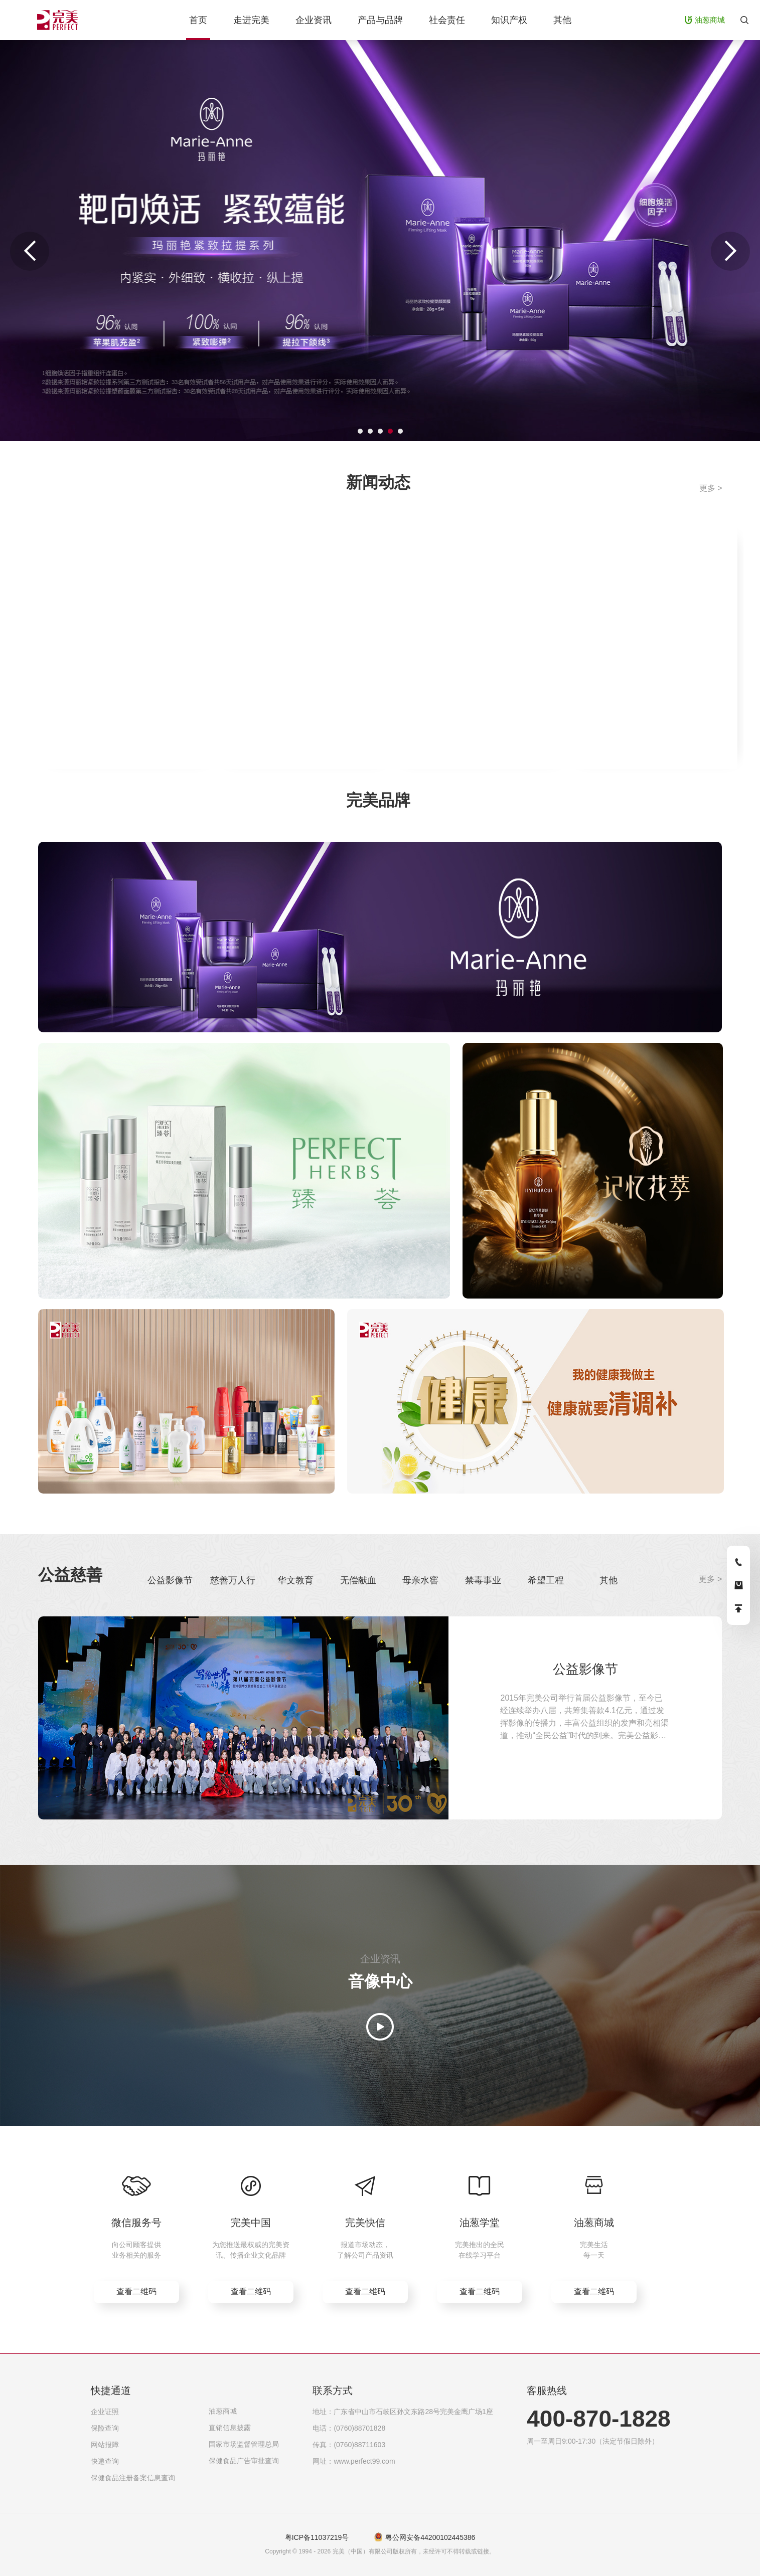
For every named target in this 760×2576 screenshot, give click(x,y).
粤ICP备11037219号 (317, 2537)
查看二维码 (136, 2291)
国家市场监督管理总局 (244, 2444)
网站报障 (105, 2445)
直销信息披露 (230, 2428)
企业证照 (105, 2412)
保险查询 (105, 2428)
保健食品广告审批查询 (244, 2461)
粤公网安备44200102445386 (430, 2537)
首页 (198, 20)
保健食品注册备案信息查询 (133, 2478)
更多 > (710, 488)
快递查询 (105, 2461)
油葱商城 (223, 2411)
